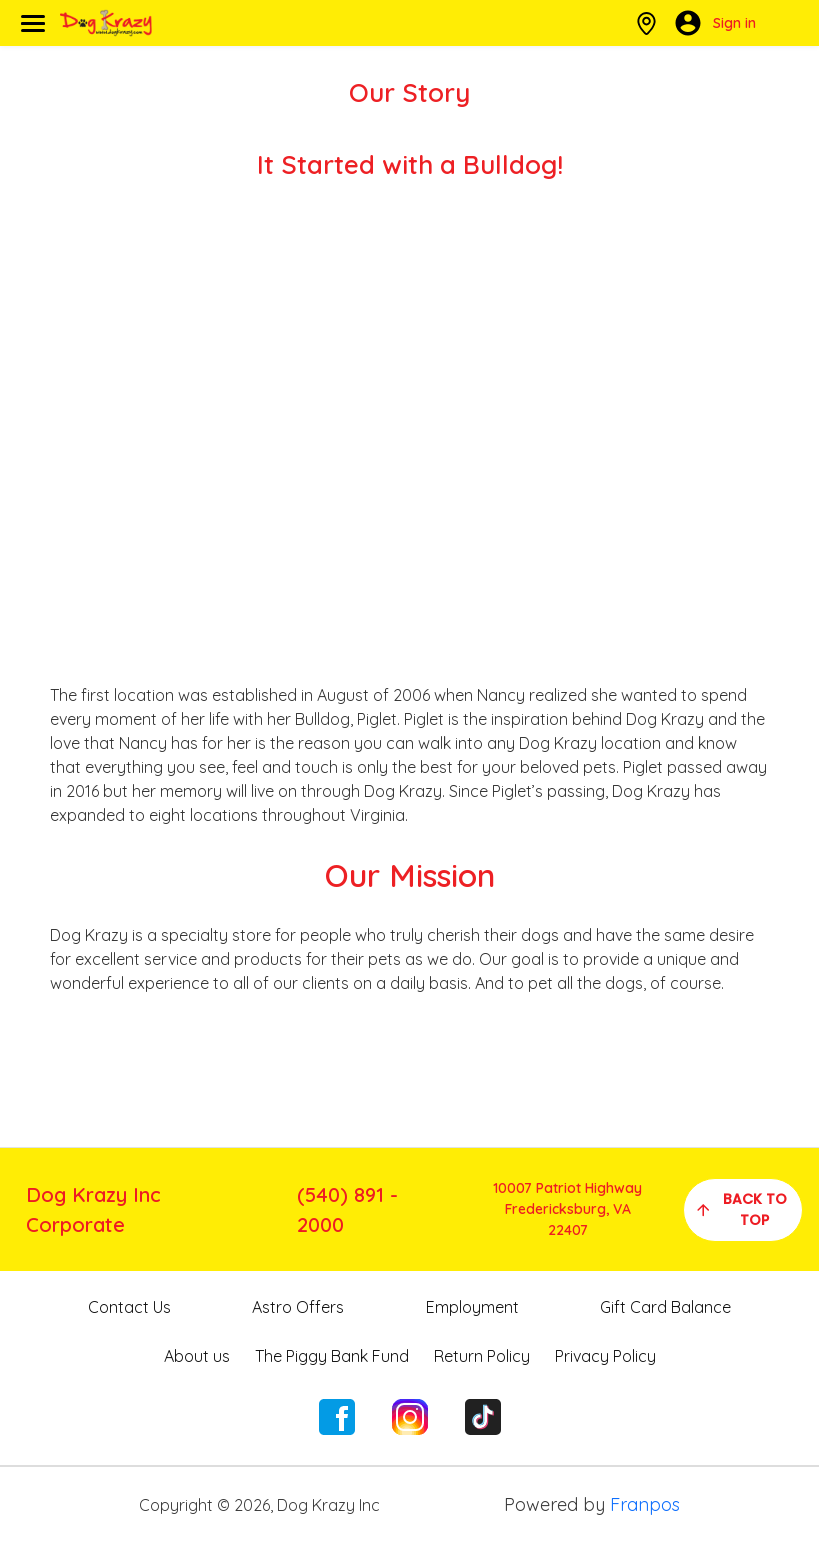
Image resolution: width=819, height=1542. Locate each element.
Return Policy (482, 1356)
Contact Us (129, 1307)
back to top (740, 1209)
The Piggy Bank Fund (332, 1356)
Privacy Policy (605, 1356)
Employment (472, 1307)
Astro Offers (298, 1307)
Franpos (645, 1504)
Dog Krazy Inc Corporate (93, 1209)
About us (197, 1356)
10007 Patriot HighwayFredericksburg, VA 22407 (567, 1209)
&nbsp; (410, 431)
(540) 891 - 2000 (347, 1209)
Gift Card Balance (665, 1307)
